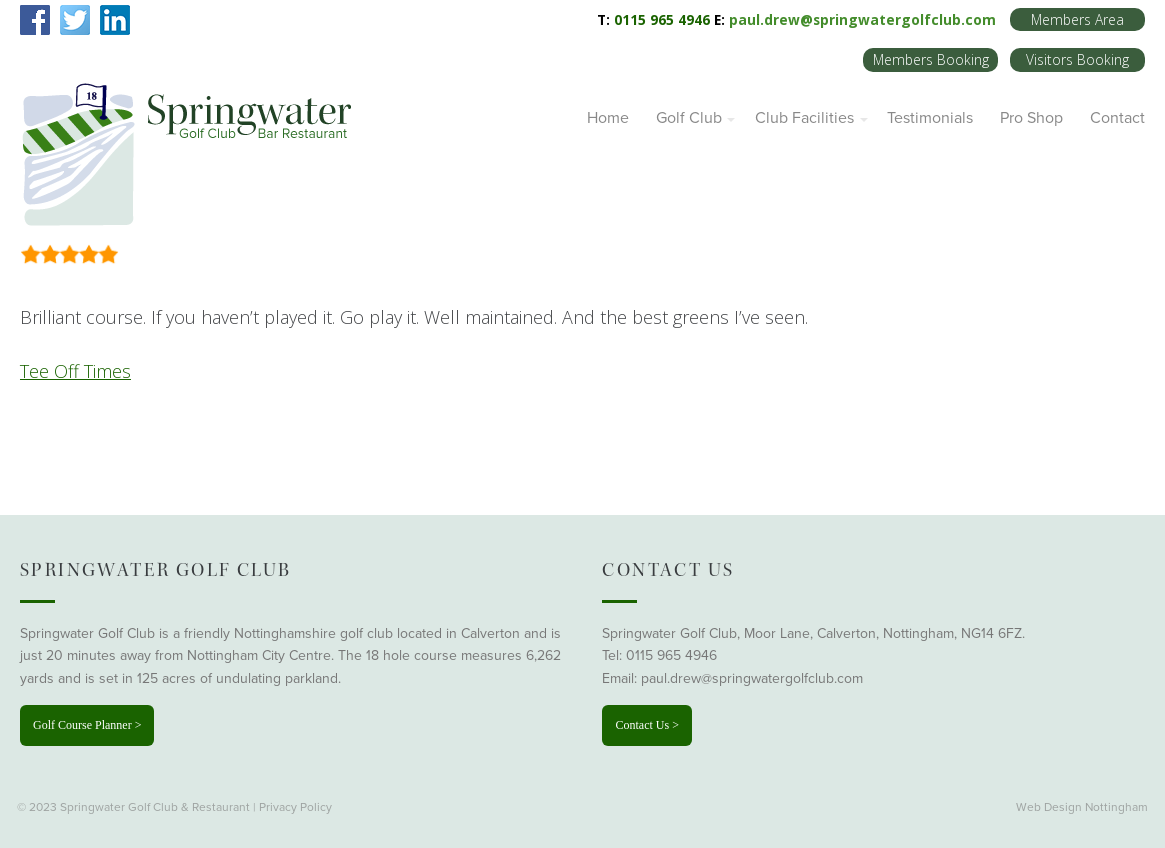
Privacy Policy (295, 807)
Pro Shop (1031, 118)
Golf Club (689, 118)
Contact (1117, 118)
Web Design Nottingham (1082, 807)
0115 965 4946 (671, 655)
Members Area (1077, 19)
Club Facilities (804, 118)
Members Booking (931, 59)
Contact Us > (646, 725)
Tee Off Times (75, 371)
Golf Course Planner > (87, 725)
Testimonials (930, 118)
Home (608, 118)
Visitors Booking (1077, 59)
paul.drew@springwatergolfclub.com (862, 19)
